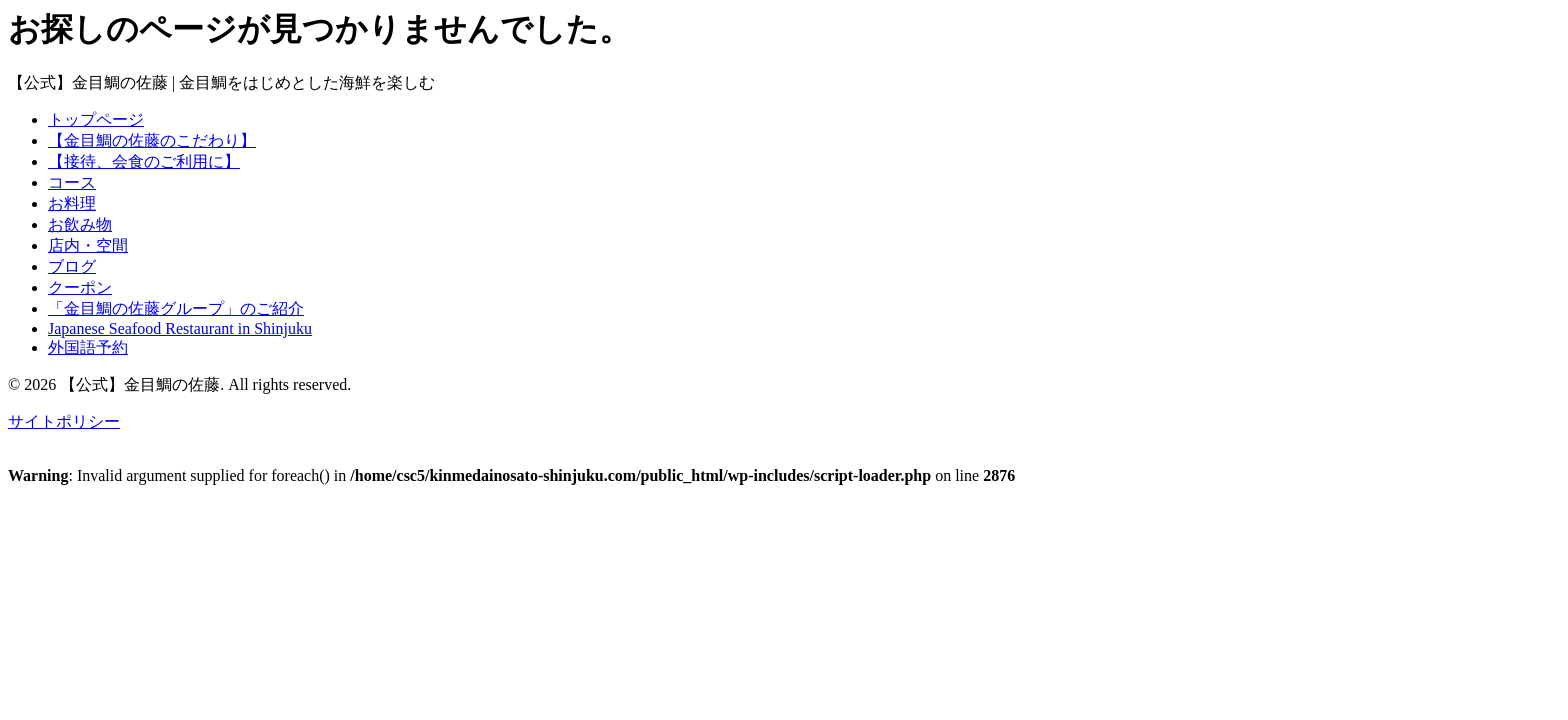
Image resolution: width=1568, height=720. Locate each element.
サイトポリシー (64, 421)
